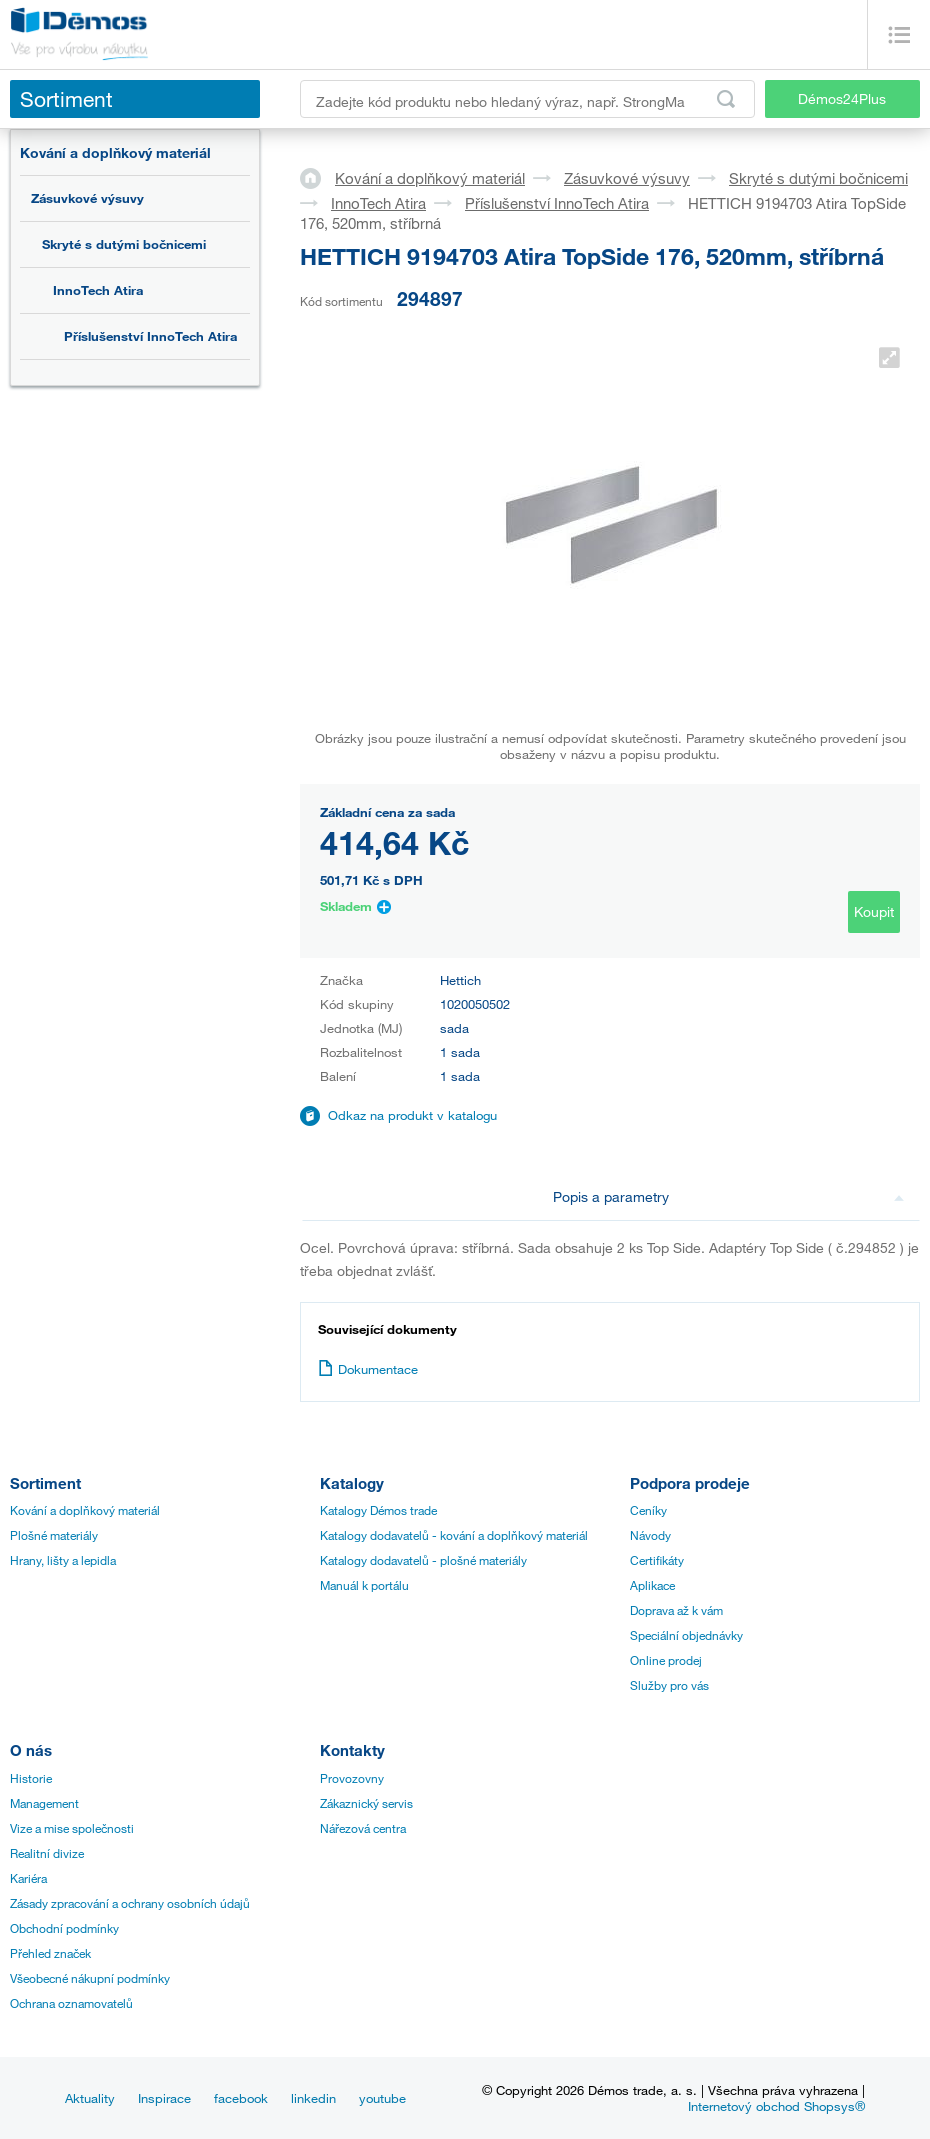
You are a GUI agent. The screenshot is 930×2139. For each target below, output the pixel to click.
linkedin (313, 2098)
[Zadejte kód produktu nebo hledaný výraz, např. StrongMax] (527, 99)
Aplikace (652, 1585)
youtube (382, 2098)
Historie (31, 1778)
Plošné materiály (54, 1535)
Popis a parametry (728, 1196)
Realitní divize (47, 1853)
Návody (650, 1535)
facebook (241, 2098)
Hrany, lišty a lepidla (63, 1560)
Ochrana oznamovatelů (71, 2003)
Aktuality (90, 2098)
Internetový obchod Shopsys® (776, 2106)
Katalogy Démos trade (378, 1510)
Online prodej (666, 1660)
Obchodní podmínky (64, 1928)
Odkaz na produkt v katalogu (412, 1115)
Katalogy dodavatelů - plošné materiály (423, 1560)
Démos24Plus (842, 98)
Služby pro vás (669, 1685)
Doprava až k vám (676, 1610)
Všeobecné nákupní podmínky (90, 1978)
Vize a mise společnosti (72, 1828)
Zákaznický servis (366, 1803)
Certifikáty (657, 1560)
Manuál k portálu (364, 1585)
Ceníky (648, 1510)
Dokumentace (368, 1369)
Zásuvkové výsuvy (87, 198)
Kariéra (28, 1878)
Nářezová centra (363, 1828)
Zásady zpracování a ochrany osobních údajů (130, 1903)
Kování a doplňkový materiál (115, 152)
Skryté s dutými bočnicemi (124, 244)
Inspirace (164, 2098)
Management (44, 1803)
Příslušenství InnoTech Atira (150, 336)
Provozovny (352, 1778)
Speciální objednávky (686, 1635)
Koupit (874, 911)
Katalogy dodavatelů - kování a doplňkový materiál (454, 1535)
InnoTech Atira (98, 290)
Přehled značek (50, 1953)
